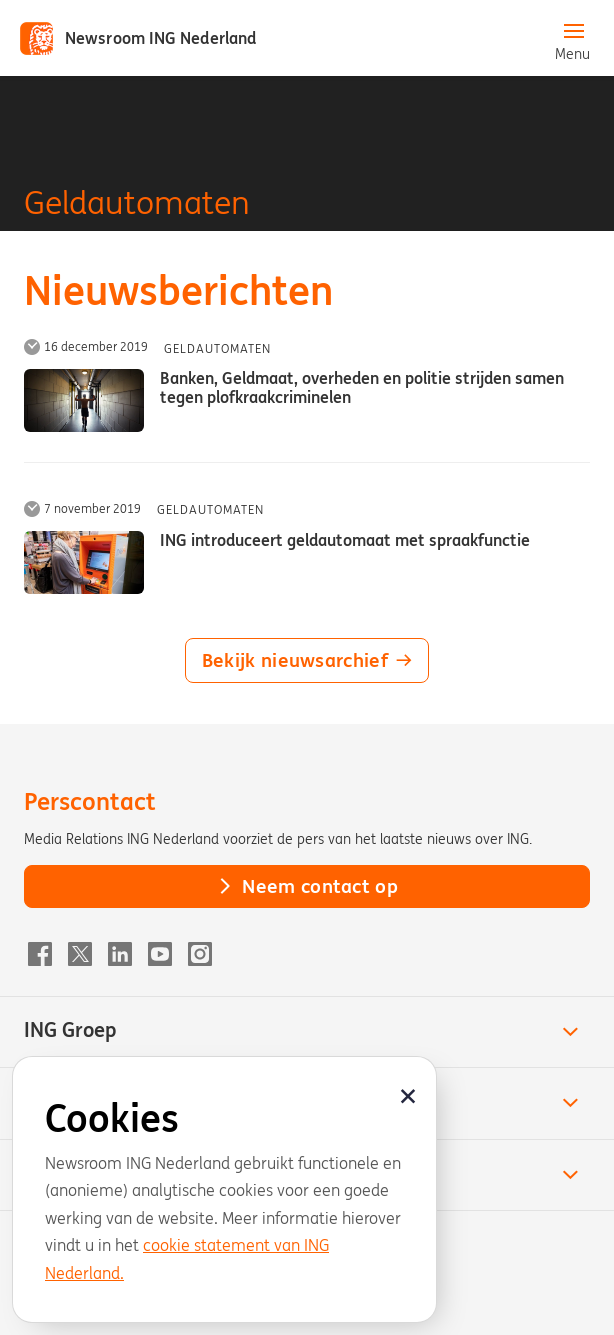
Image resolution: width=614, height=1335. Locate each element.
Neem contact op (307, 886)
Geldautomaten (217, 348)
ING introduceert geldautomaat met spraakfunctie (345, 540)
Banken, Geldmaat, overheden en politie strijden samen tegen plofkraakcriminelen (362, 387)
